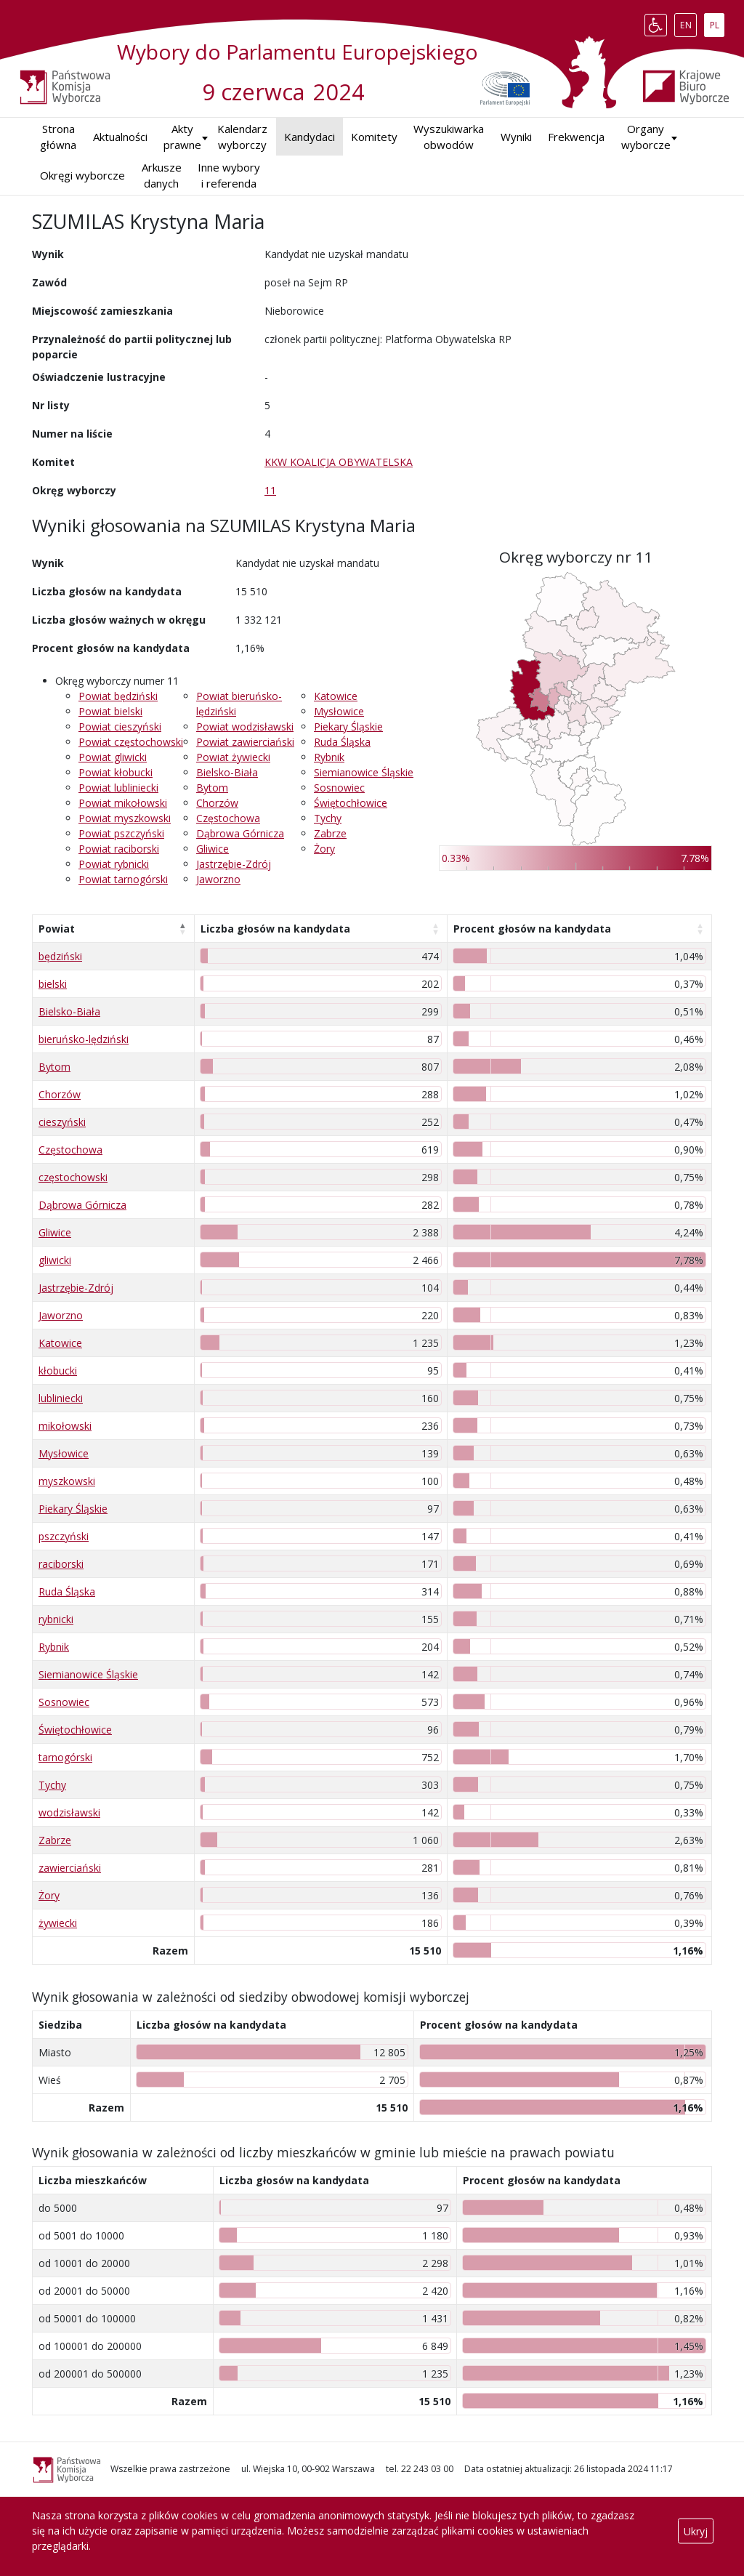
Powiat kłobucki (115, 772)
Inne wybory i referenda (229, 175)
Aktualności (120, 136)
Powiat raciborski (118, 849)
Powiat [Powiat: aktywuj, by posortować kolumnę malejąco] (57, 928)
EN (688, 22)
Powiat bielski (110, 711)
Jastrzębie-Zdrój (233, 864)
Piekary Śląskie (348, 726)
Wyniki (516, 136)
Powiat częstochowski (130, 742)
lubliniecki (61, 1398)
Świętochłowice (350, 803)
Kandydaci (309, 136)
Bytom (212, 787)
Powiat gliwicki (112, 757)
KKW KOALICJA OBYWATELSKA (338, 462)
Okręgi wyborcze (82, 175)
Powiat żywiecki (233, 757)
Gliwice (212, 849)
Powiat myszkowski (124, 818)
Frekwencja (576, 136)
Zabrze (330, 833)
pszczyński (64, 1536)
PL (717, 22)
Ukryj (696, 2530)
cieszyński (62, 1122)
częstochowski (73, 1177)
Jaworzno (218, 879)
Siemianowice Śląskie (363, 772)
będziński (60, 956)
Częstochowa (228, 818)
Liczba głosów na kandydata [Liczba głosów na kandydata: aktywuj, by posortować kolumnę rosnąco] (275, 928)
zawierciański (70, 1868)
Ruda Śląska (342, 742)
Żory (324, 849)
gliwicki (55, 1260)
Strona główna (58, 137)
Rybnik (329, 757)
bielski (53, 984)
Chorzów (217, 803)
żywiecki (58, 1923)
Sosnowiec (339, 787)
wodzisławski (69, 1812)
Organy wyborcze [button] (646, 137)
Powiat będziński (118, 696)
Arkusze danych (162, 175)
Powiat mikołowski (122, 803)
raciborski (61, 1564)
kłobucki (58, 1370)
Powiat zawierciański (245, 742)
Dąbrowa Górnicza (240, 833)
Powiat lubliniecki (118, 787)
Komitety (374, 136)
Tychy (327, 818)
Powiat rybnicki (113, 864)
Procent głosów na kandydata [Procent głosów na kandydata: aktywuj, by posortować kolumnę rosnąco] (532, 928)
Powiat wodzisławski (245, 726)
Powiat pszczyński (121, 833)
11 (270, 490)
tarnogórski (65, 1757)
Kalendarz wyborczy (242, 137)
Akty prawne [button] (182, 137)
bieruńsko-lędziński (84, 1039)
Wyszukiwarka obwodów (448, 137)
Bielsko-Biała (227, 772)
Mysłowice (339, 711)
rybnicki (56, 1619)
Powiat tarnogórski (123, 879)
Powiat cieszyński (119, 726)
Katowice (335, 696)
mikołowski (65, 1426)
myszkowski (67, 1481)
